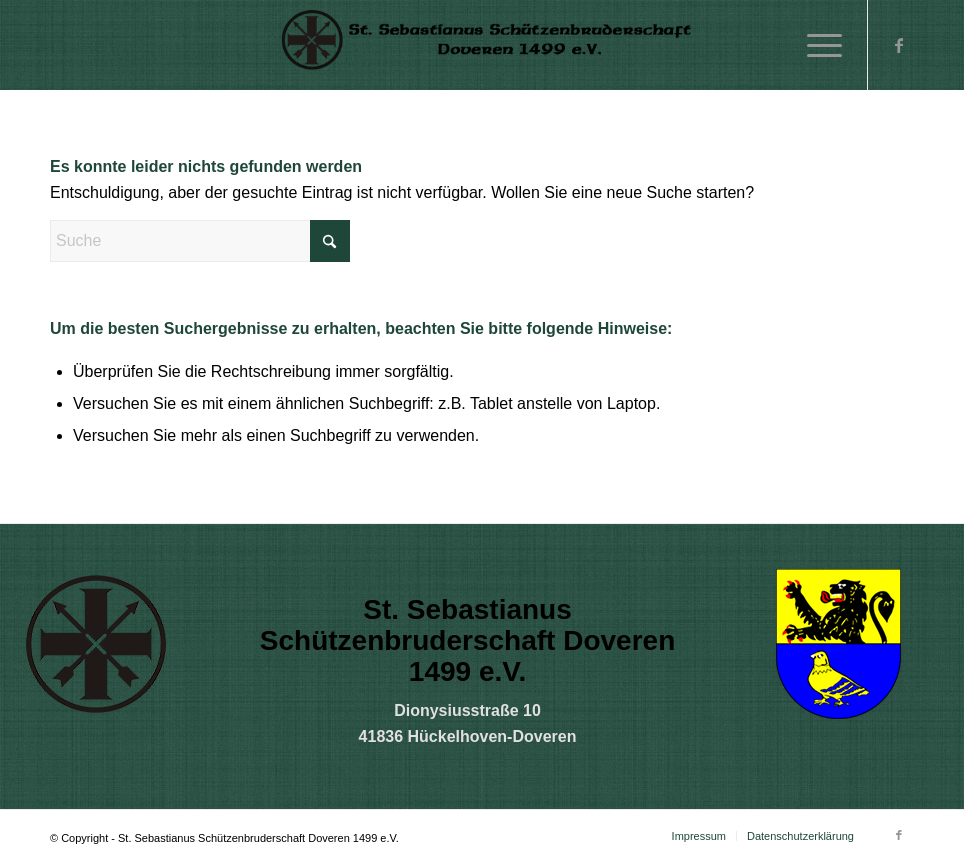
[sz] (482, 45)
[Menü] (814, 45)
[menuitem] (814, 45)
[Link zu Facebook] (899, 45)
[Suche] (200, 241)
